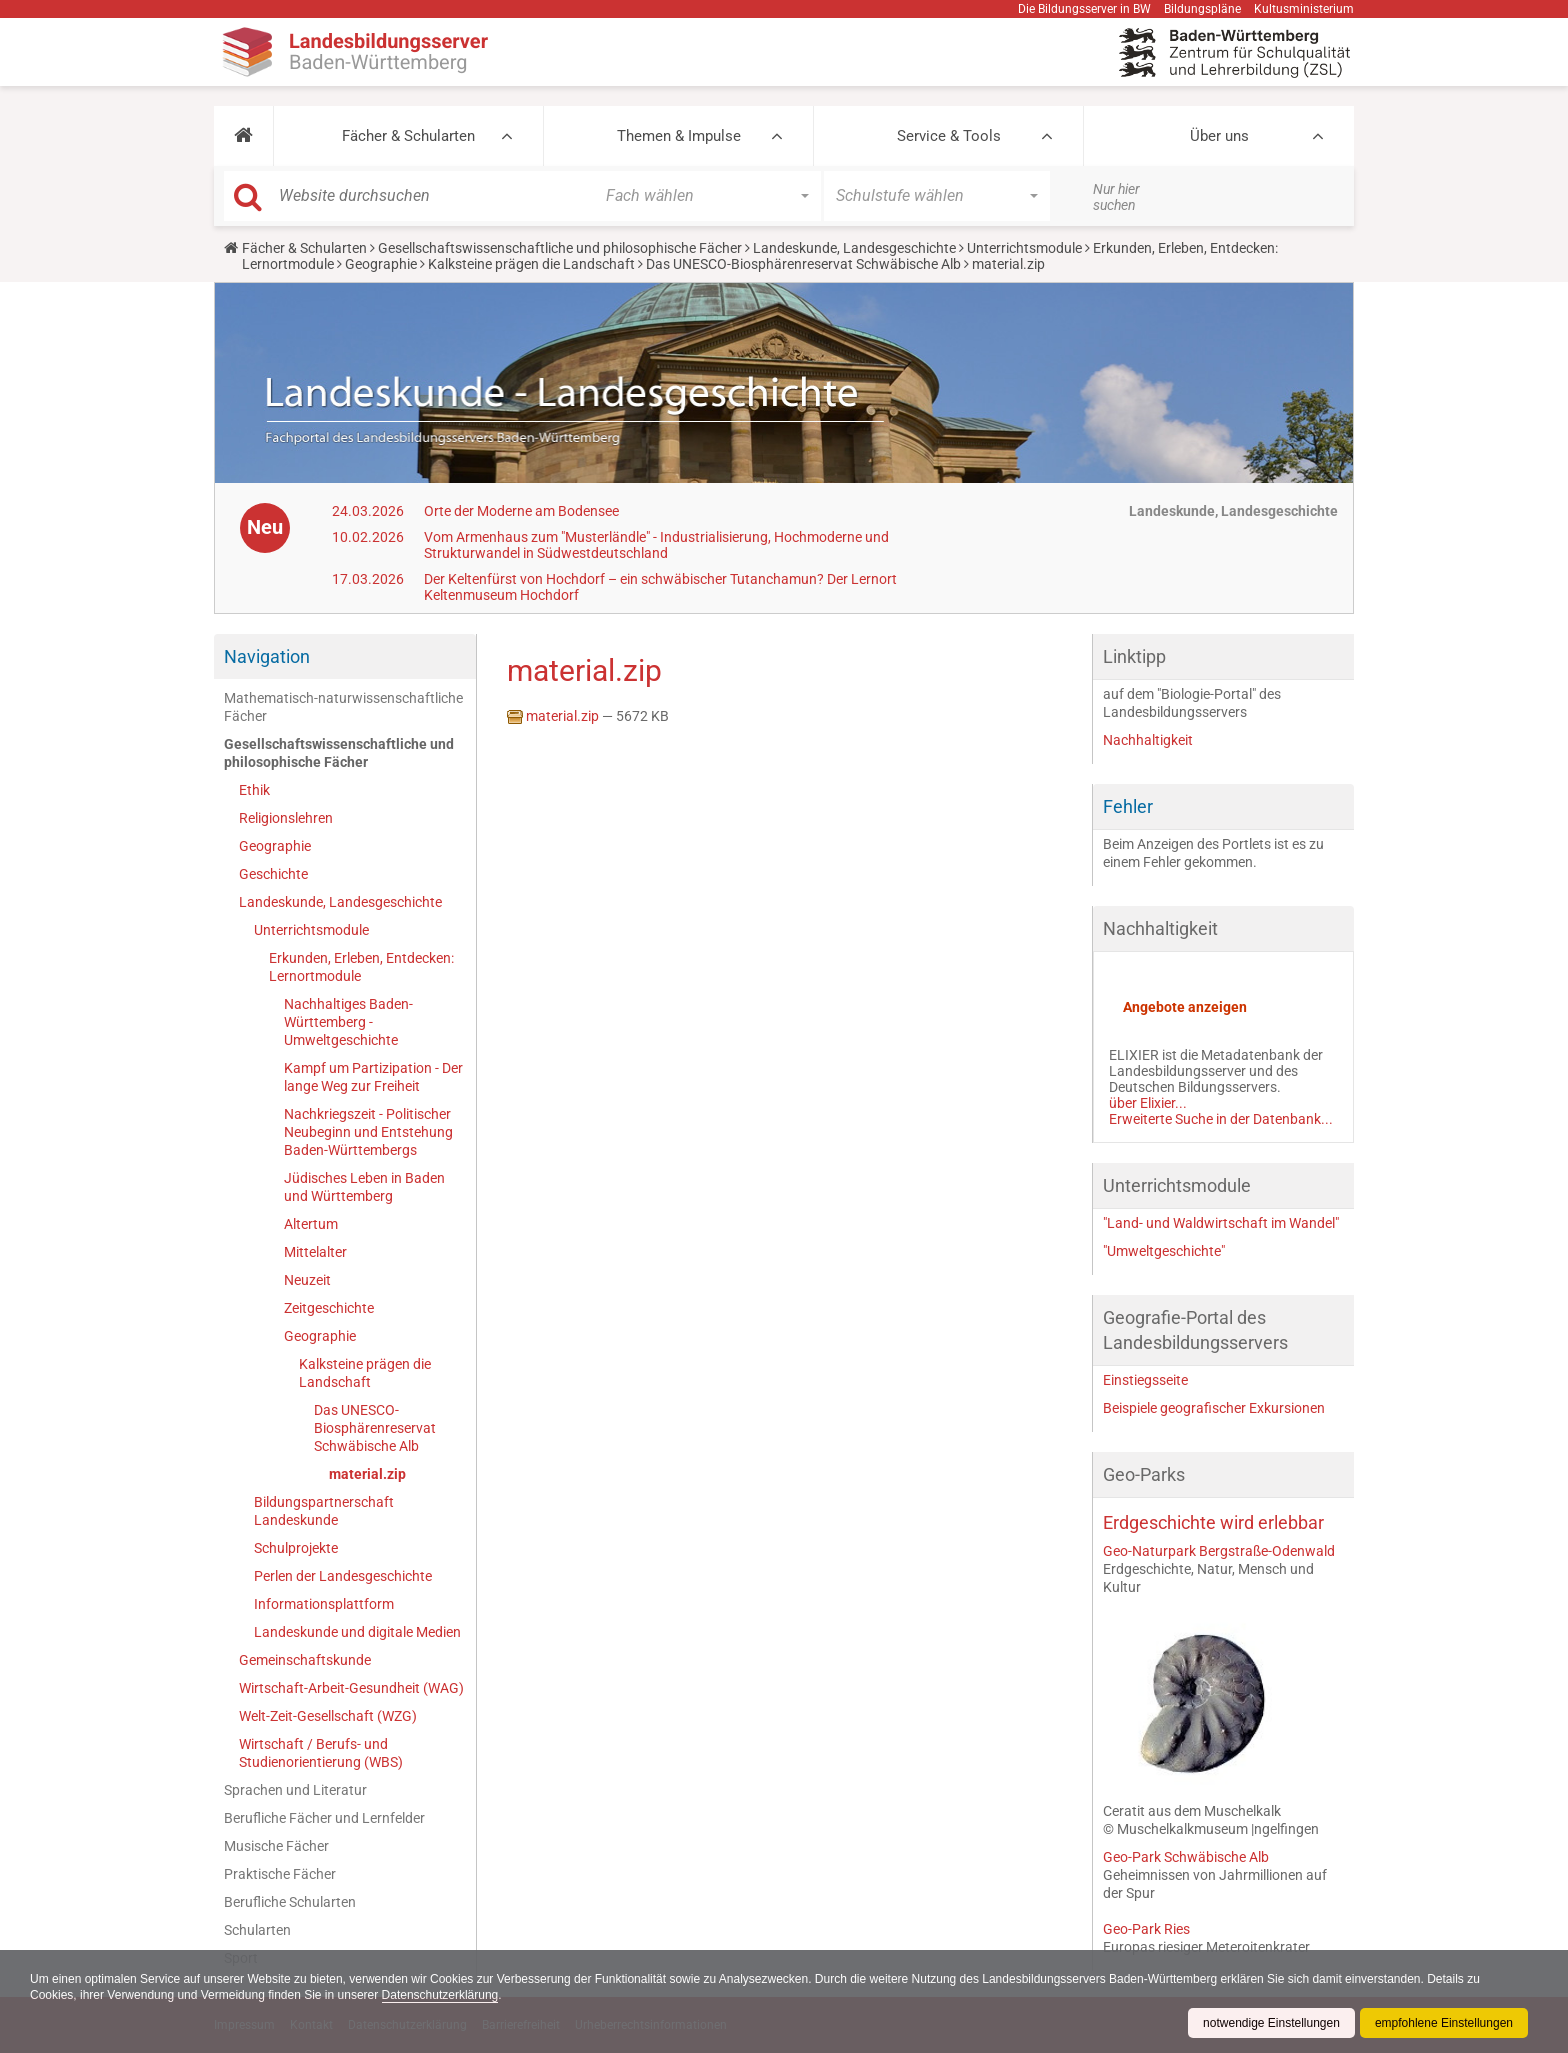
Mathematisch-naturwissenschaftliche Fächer (343, 707)
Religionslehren (286, 818)
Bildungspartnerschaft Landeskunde (324, 1511)
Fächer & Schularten (408, 136)
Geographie (381, 264)
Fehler (1128, 806)
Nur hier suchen (1116, 197)
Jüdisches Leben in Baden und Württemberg (364, 1187)
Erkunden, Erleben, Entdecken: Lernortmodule (361, 967)
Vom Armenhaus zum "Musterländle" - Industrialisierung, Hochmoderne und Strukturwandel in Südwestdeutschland (656, 545)
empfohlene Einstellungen (1444, 2023)
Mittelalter (315, 1252)
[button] (243, 136)
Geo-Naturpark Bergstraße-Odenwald (1219, 1551)
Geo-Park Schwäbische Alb (1186, 1857)
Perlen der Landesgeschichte (343, 1576)
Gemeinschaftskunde (305, 1660)
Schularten (257, 1930)
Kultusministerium (1304, 9)
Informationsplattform (324, 1604)
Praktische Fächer (280, 1874)
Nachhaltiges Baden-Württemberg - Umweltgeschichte (348, 1022)
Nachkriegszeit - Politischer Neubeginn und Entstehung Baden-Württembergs (368, 1132)
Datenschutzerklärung (440, 1995)
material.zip (367, 1474)
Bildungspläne (1202, 9)
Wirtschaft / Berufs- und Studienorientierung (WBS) (321, 1753)
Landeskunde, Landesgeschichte (854, 248)
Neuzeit (307, 1280)
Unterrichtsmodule (1024, 248)
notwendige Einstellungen (1271, 2023)
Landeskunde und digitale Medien (357, 1632)
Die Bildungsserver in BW (1084, 9)
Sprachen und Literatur (295, 1790)
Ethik (254, 790)
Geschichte (273, 874)
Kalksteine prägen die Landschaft (531, 264)
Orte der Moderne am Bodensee (521, 511)
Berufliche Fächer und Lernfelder (324, 1818)
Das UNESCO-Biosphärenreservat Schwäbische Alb (803, 264)
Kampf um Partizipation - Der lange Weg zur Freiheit (373, 1077)
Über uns (1219, 136)
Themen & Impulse (679, 136)
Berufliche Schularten (290, 1902)
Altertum (311, 1224)
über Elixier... (1148, 1103)
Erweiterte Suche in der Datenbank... (1221, 1119)
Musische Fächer (276, 1846)
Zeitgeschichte (329, 1308)
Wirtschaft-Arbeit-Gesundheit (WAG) (351, 1688)
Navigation (267, 656)
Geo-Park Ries (1146, 1929)
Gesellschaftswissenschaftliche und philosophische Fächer (560, 248)
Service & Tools (949, 136)
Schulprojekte (296, 1548)
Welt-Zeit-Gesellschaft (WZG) (328, 1716)
